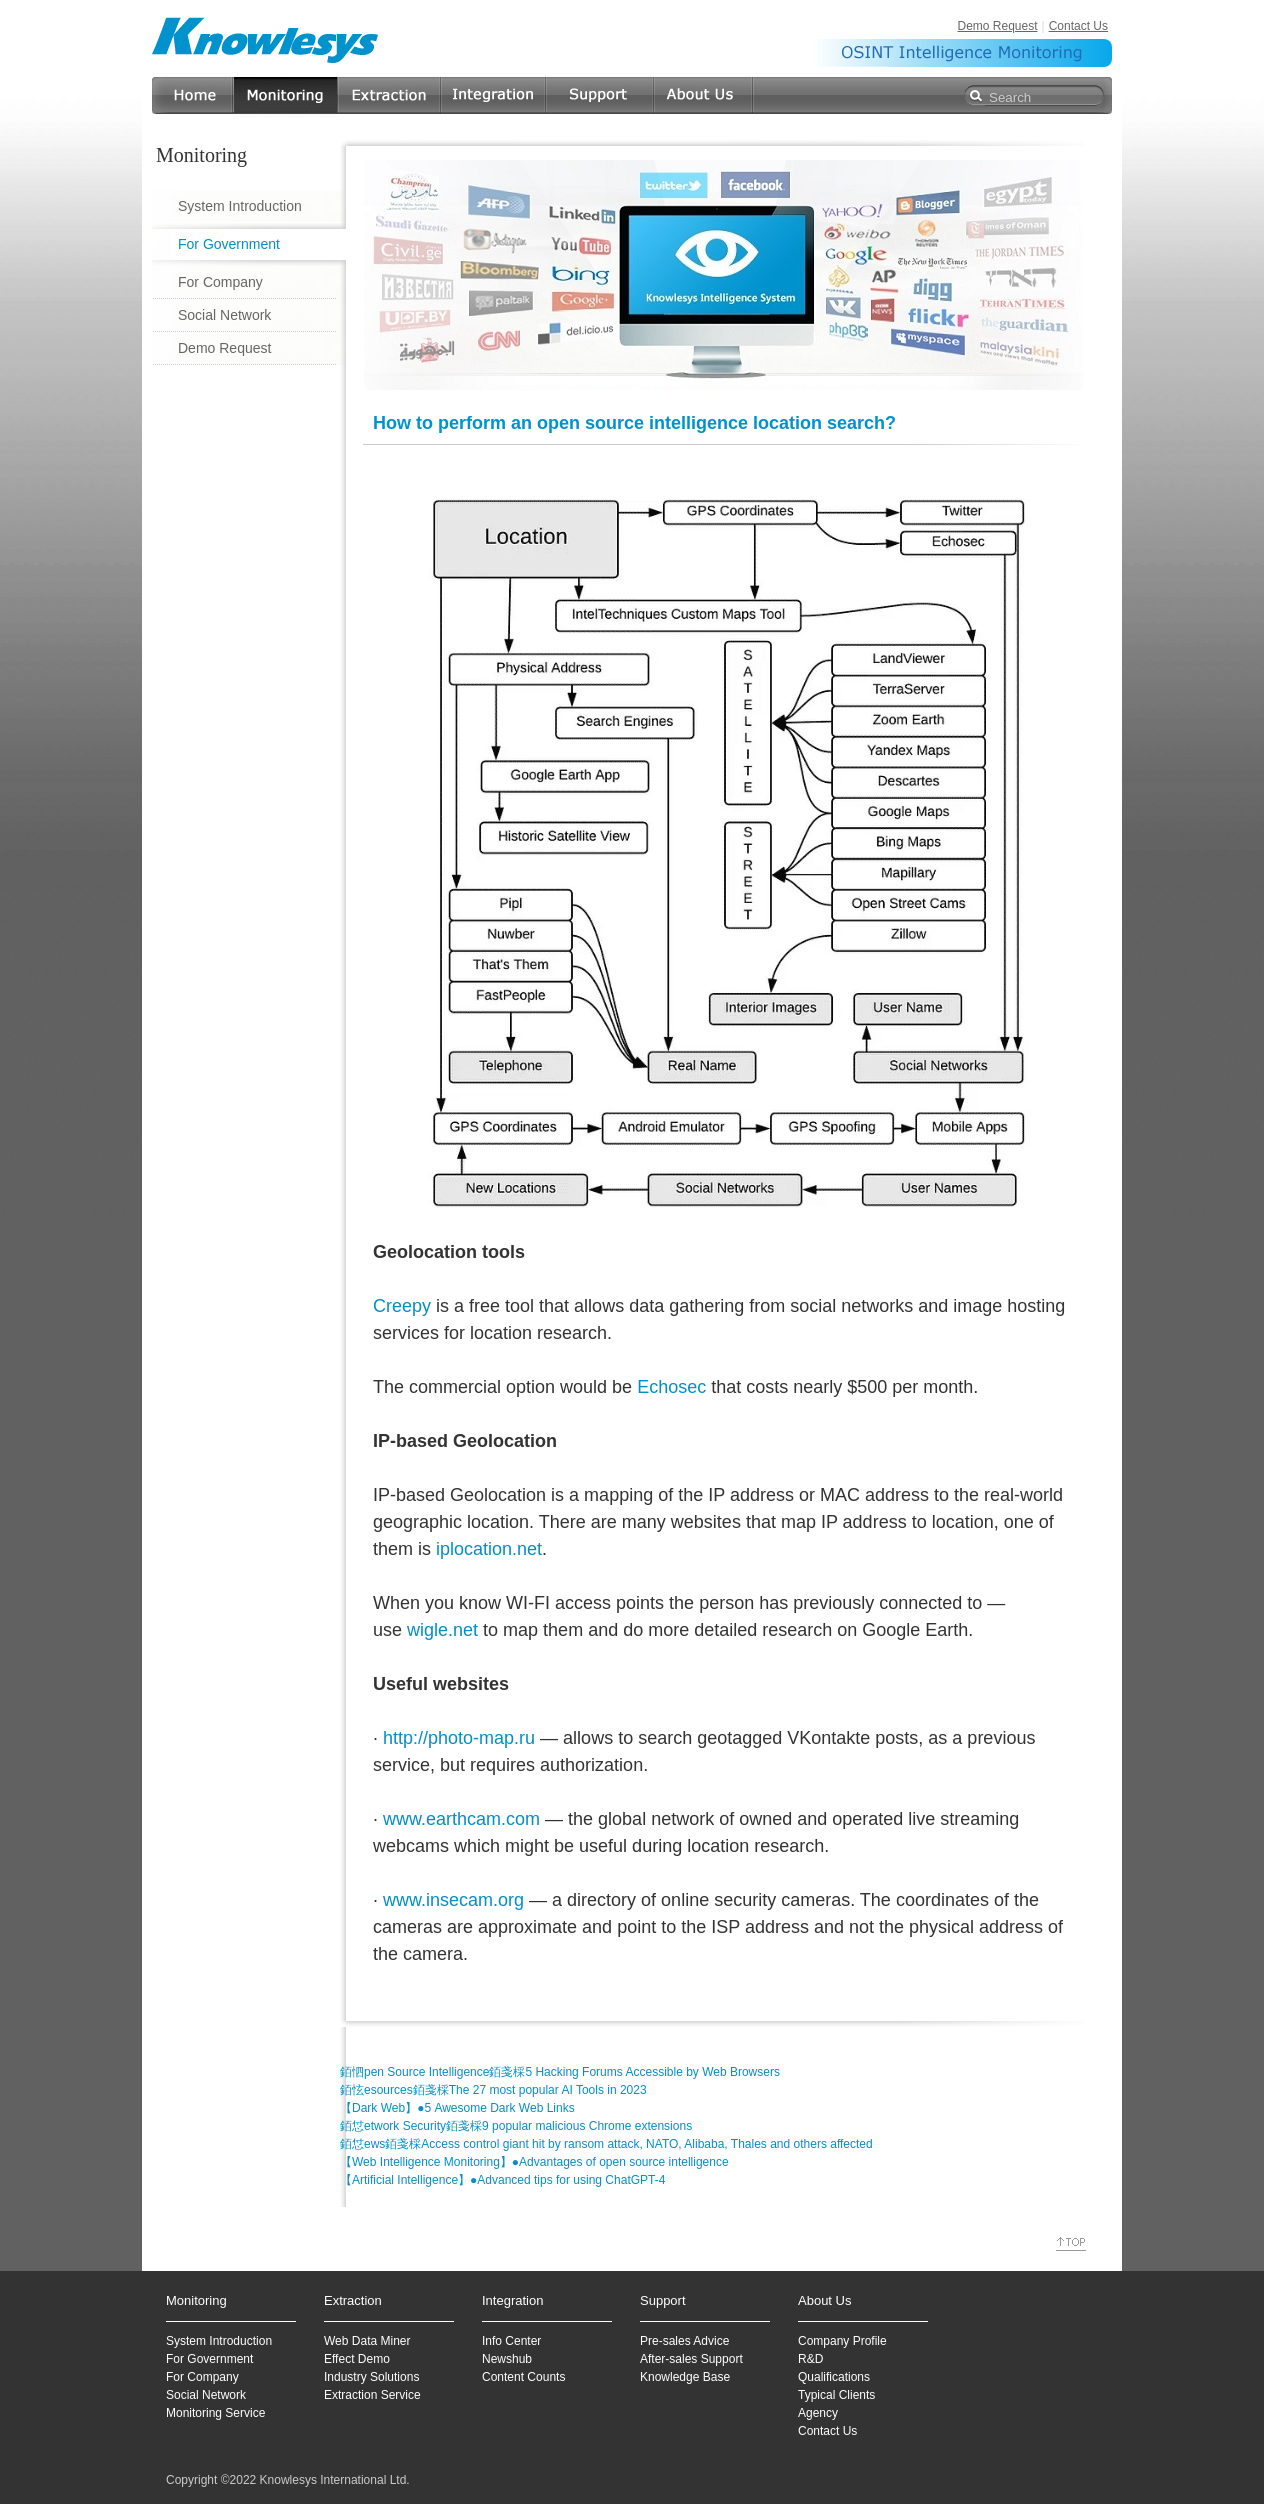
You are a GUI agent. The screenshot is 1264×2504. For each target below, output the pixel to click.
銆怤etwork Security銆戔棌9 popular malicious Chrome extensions (516, 2126)
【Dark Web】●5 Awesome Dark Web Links (457, 2108)
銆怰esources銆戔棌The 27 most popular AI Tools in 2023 (493, 2090)
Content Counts (523, 2377)
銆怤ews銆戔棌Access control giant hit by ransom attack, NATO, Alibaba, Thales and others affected (606, 2144)
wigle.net (442, 1630)
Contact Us (1078, 26)
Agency (818, 2413)
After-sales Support (691, 2359)
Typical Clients (836, 2395)
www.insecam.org (453, 1900)
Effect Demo (357, 2359)
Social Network (224, 315)
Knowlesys (266, 39)
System (186, 2341)
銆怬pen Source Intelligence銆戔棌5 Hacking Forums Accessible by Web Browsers (560, 2072)
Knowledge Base (685, 2377)
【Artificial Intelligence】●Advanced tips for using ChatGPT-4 (502, 2180)
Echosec (671, 1387)
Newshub (507, 2359)
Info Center (511, 2341)
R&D (810, 2359)
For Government (229, 244)
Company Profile (842, 2341)
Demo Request (997, 26)
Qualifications (834, 2377)
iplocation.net (489, 1549)
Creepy (402, 1306)
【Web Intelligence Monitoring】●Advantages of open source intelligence (534, 2162)
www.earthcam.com (461, 1819)
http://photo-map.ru (459, 1738)
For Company (220, 282)
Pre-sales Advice (684, 2341)
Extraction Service (372, 2395)
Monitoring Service (215, 2413)
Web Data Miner (367, 2341)
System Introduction (240, 206)
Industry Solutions (371, 2377)
